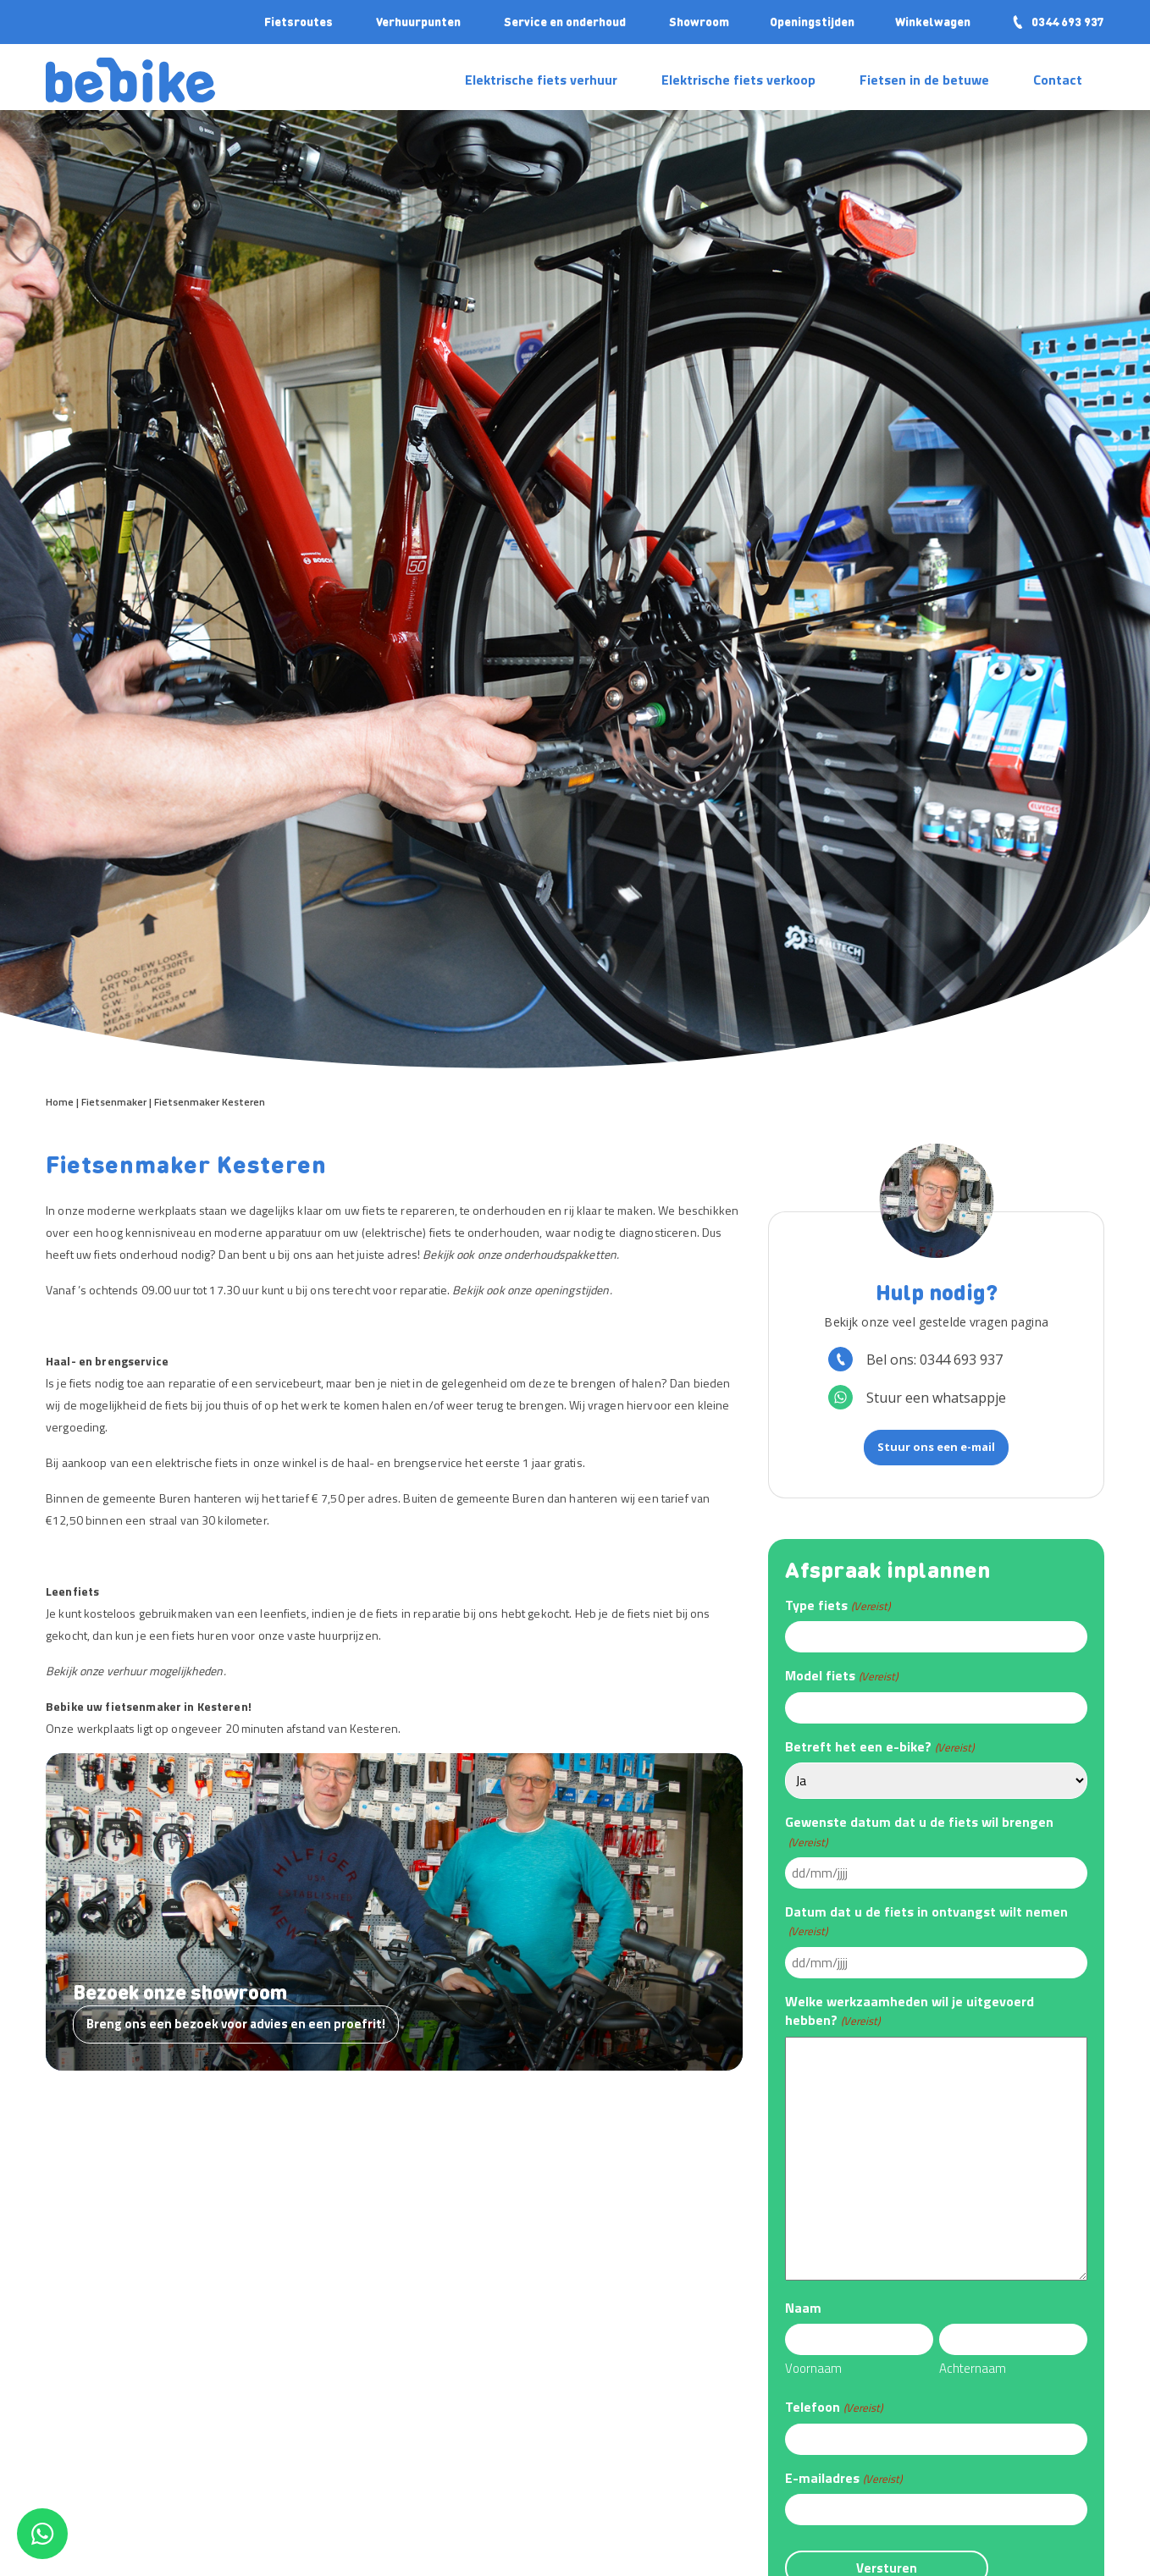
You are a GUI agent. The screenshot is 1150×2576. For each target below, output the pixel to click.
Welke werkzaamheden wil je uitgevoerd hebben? (909, 2011)
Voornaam (813, 2367)
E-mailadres (843, 2477)
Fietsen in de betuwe (924, 79)
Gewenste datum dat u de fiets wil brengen (919, 1831)
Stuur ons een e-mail (936, 1446)
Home (60, 1102)
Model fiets (841, 1675)
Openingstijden (812, 21)
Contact (1057, 79)
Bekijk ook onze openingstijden (530, 1290)
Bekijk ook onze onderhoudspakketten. (521, 1254)
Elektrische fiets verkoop (738, 79)
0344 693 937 (1057, 21)
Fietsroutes (298, 21)
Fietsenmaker (114, 1102)
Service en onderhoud (565, 21)
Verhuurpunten (418, 21)
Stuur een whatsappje (917, 1397)
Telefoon (833, 2406)
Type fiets (837, 1605)
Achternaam (972, 2367)
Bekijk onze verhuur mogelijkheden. (136, 1671)
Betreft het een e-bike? (879, 1746)
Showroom (699, 21)
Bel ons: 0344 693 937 (915, 1359)
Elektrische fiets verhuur (541, 79)
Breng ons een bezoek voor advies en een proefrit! (235, 2023)
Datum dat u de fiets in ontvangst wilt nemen (926, 1920)
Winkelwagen (932, 21)
